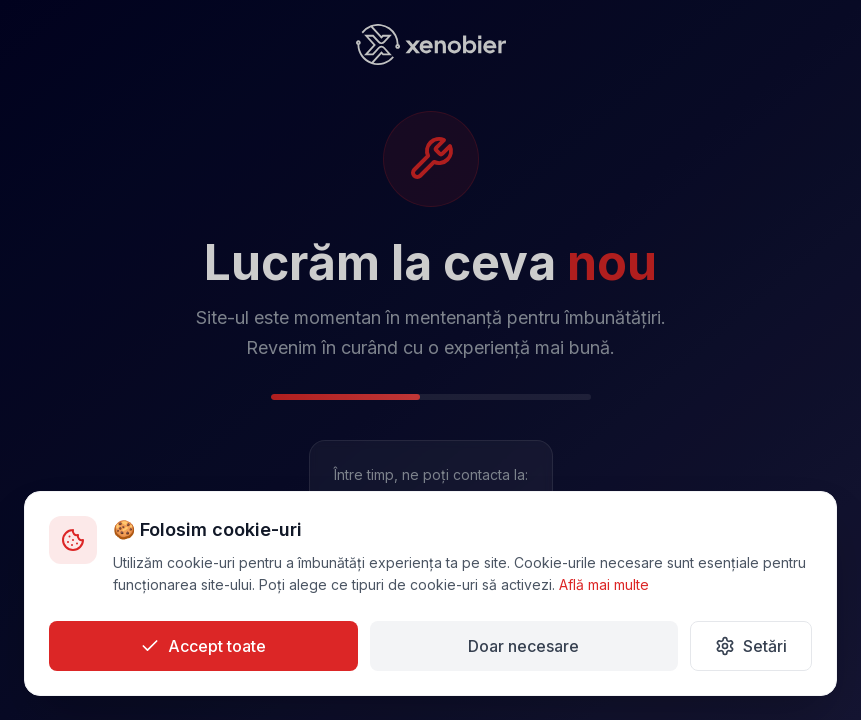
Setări (751, 646)
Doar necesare (523, 646)
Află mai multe (604, 584)
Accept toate (203, 646)
